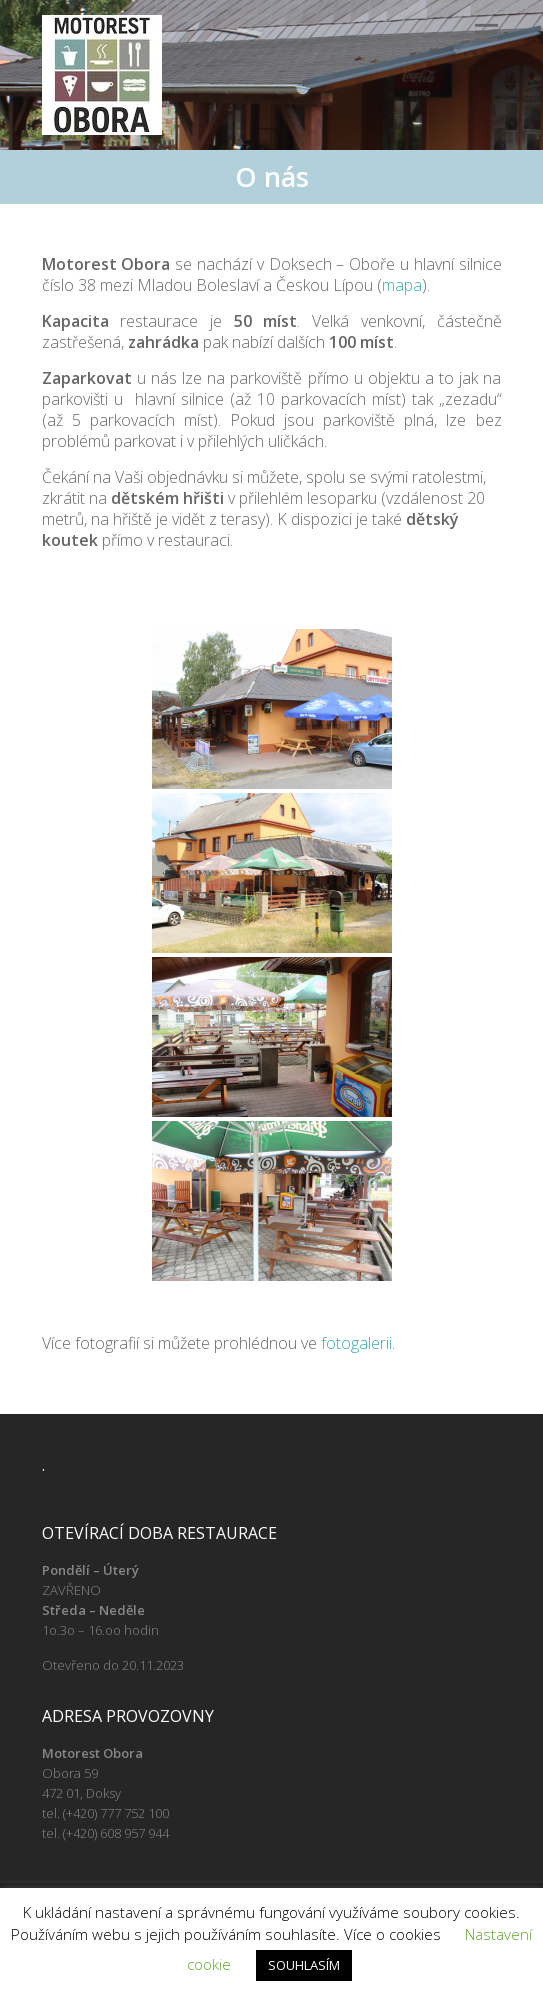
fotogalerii (356, 1343)
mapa (402, 285)
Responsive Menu (487, 32)
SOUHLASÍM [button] (304, 1965)
